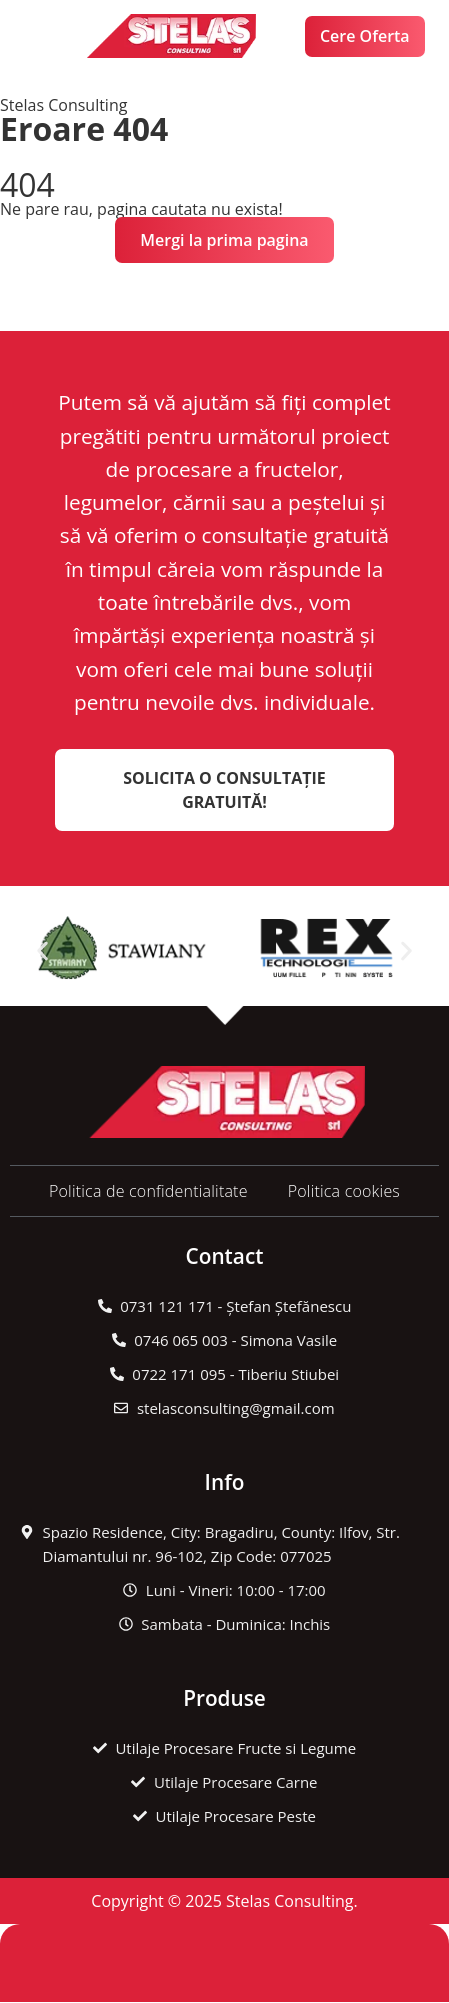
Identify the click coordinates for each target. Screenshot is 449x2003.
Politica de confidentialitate (148, 1191)
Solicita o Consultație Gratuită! (224, 790)
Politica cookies (344, 1191)
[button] (48, 36)
